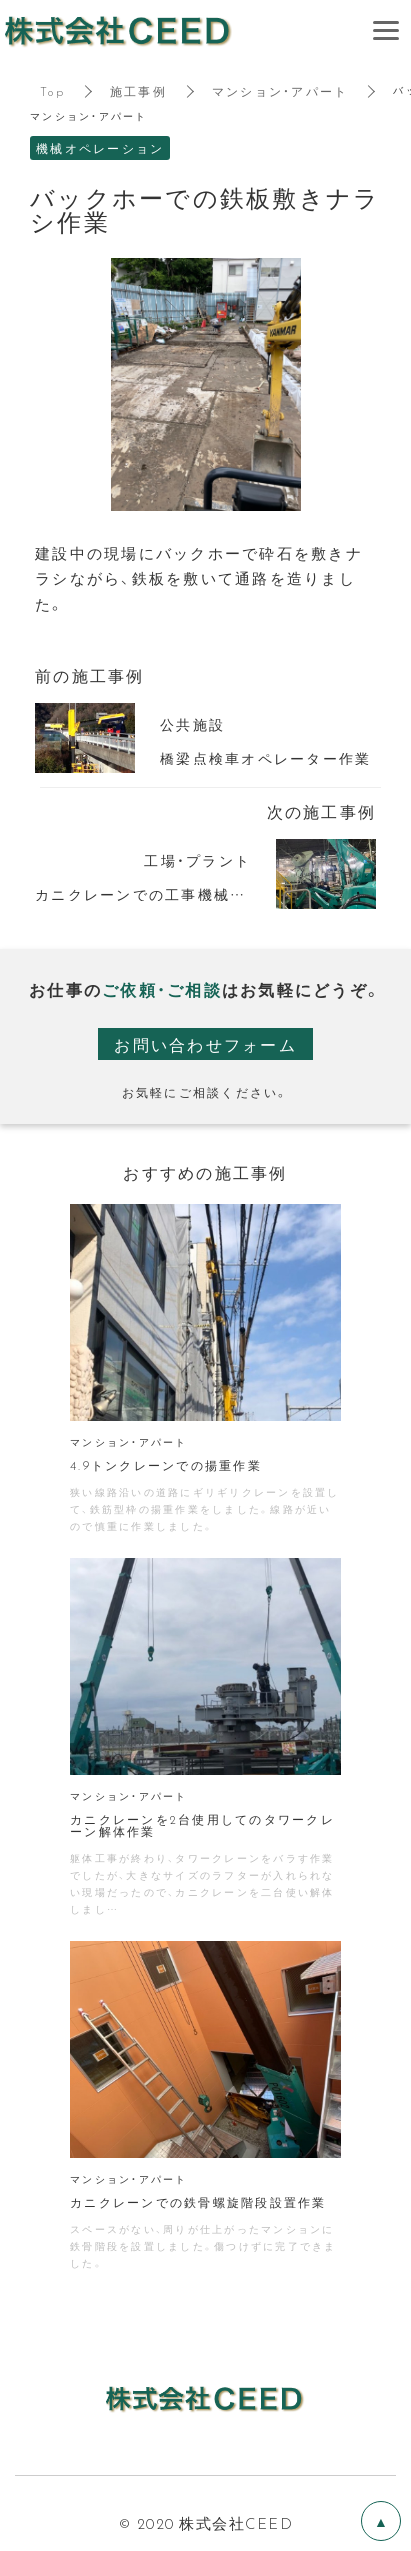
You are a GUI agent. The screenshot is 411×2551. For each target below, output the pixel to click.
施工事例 (138, 91)
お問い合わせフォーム (205, 1044)
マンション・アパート (280, 91)
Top (52, 91)
